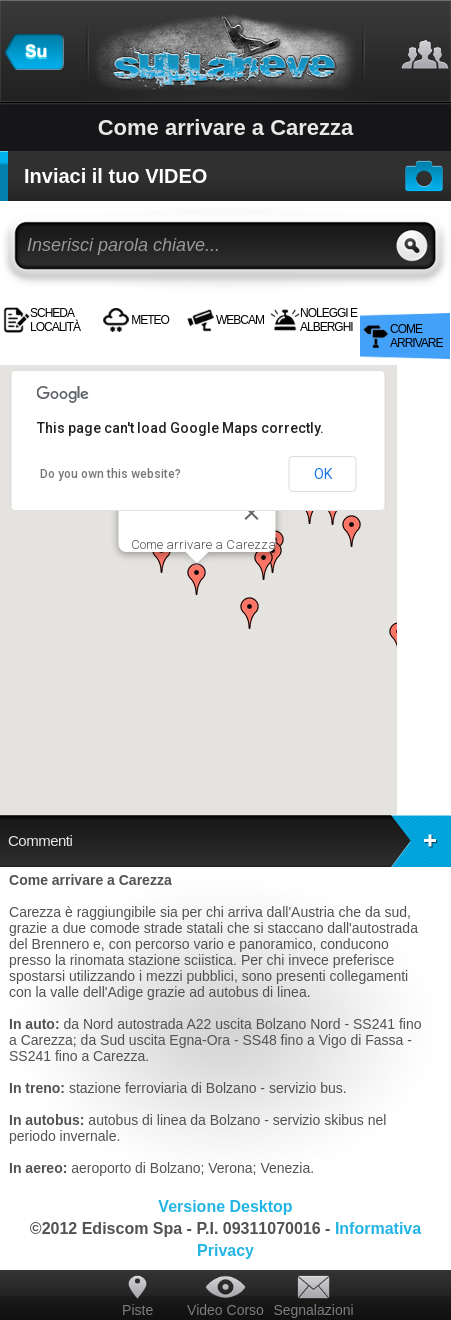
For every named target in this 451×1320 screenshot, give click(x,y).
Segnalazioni (313, 1310)
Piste (137, 1310)
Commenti (229, 841)
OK (323, 474)
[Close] (252, 513)
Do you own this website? (110, 474)
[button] (197, 579)
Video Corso (225, 1310)
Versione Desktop (225, 1206)
